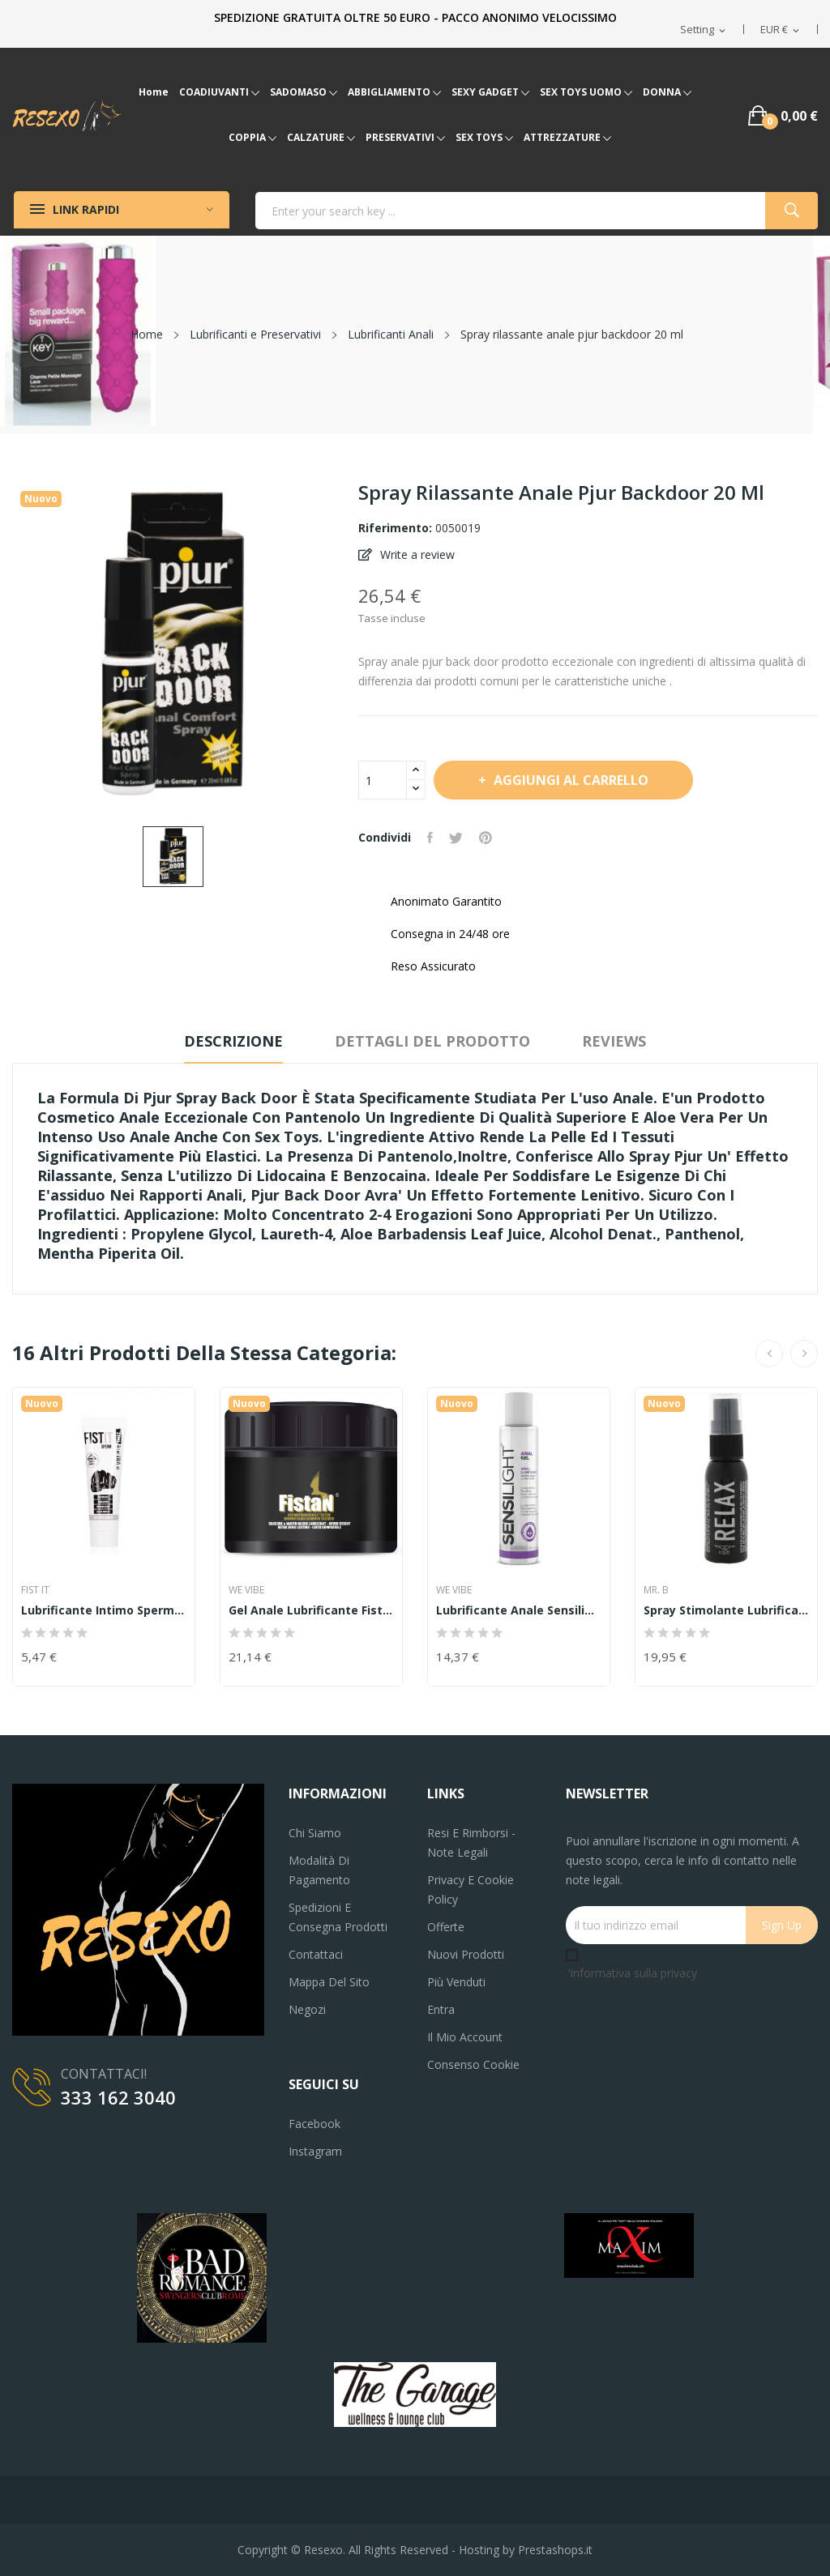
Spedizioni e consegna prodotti (338, 1917)
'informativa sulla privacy (632, 1973)
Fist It (35, 1590)
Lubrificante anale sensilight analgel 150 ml (518, 1610)
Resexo (323, 2549)
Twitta (456, 837)
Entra (441, 2009)
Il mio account (465, 2037)
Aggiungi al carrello (569, 780)
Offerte (445, 1926)
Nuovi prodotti (465, 1954)
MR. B (656, 1590)
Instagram (315, 2151)
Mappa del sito (329, 1982)
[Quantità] (382, 780)
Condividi (430, 837)
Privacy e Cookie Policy (470, 1889)
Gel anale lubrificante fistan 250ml (311, 1610)
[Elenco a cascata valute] (781, 29)
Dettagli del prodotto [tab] (432, 1041)
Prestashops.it (555, 2549)
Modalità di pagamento (319, 1870)
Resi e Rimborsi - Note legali (471, 1842)
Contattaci (316, 1954)
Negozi (307, 2009)
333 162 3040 (118, 2097)
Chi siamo (315, 1832)
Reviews (614, 1041)
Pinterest (485, 837)
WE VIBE (246, 1590)
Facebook (314, 2123)
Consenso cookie (473, 2064)
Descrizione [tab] (233, 1041)
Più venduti (456, 1982)
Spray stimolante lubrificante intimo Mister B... (726, 1610)
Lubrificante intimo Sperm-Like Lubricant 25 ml (103, 1610)
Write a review (416, 554)
